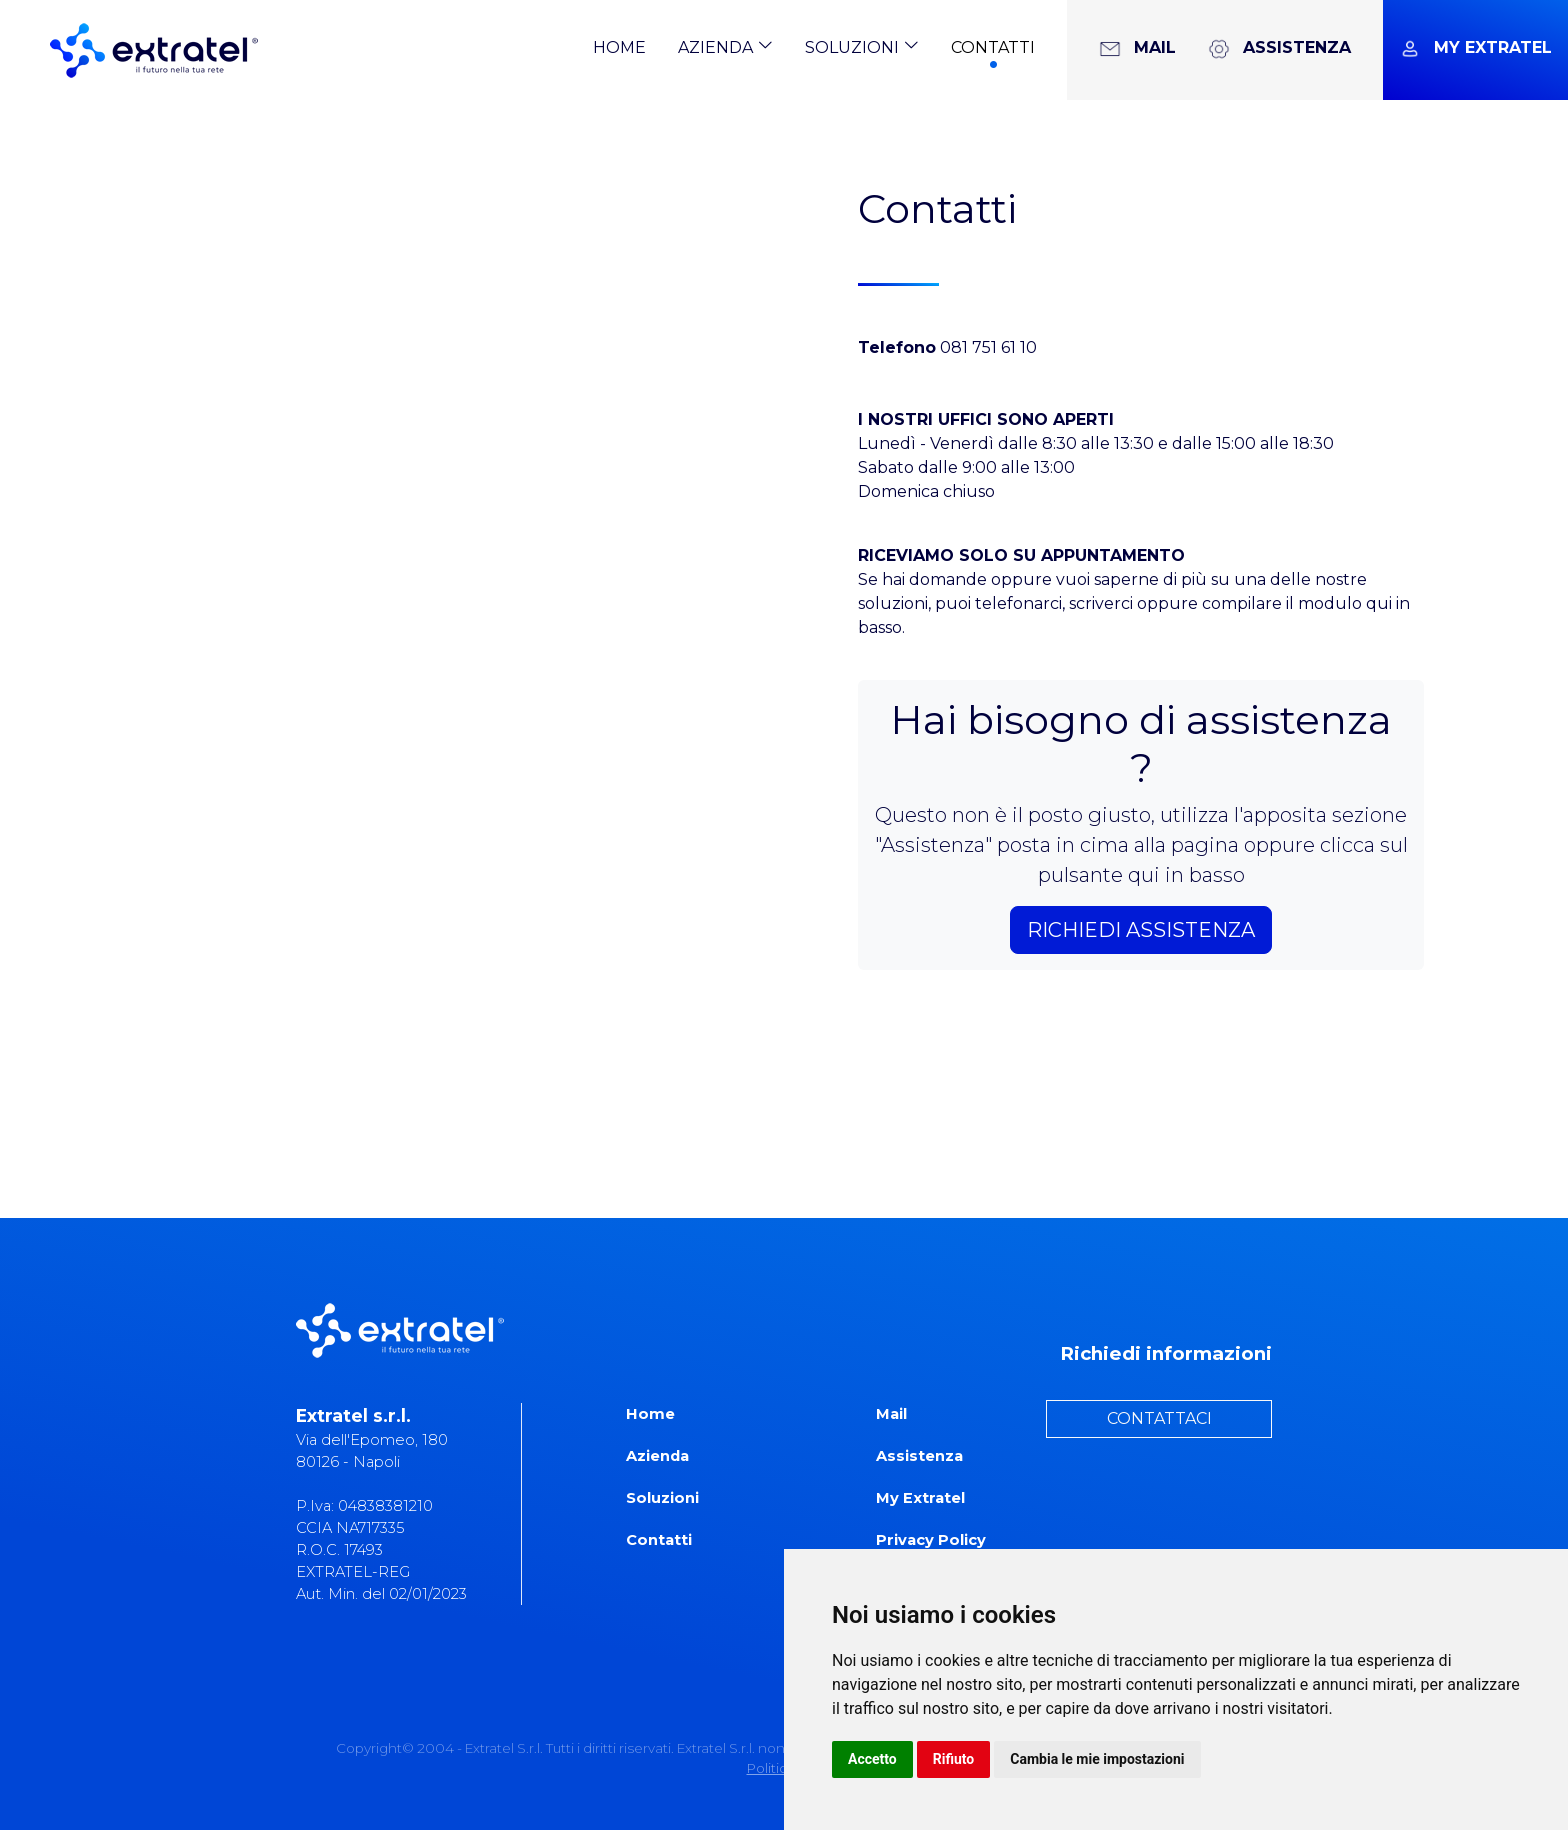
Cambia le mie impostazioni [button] (1097, 1759)
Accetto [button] (872, 1759)
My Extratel (920, 1498)
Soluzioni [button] (862, 47)
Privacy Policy (931, 1540)
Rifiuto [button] (954, 1759)
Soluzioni (662, 1498)
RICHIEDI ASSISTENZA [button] (1141, 930)
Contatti (993, 47)
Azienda (657, 1456)
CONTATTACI (1159, 1418)
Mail (891, 1414)
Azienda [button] (725, 47)
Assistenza (919, 1456)
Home (619, 47)
